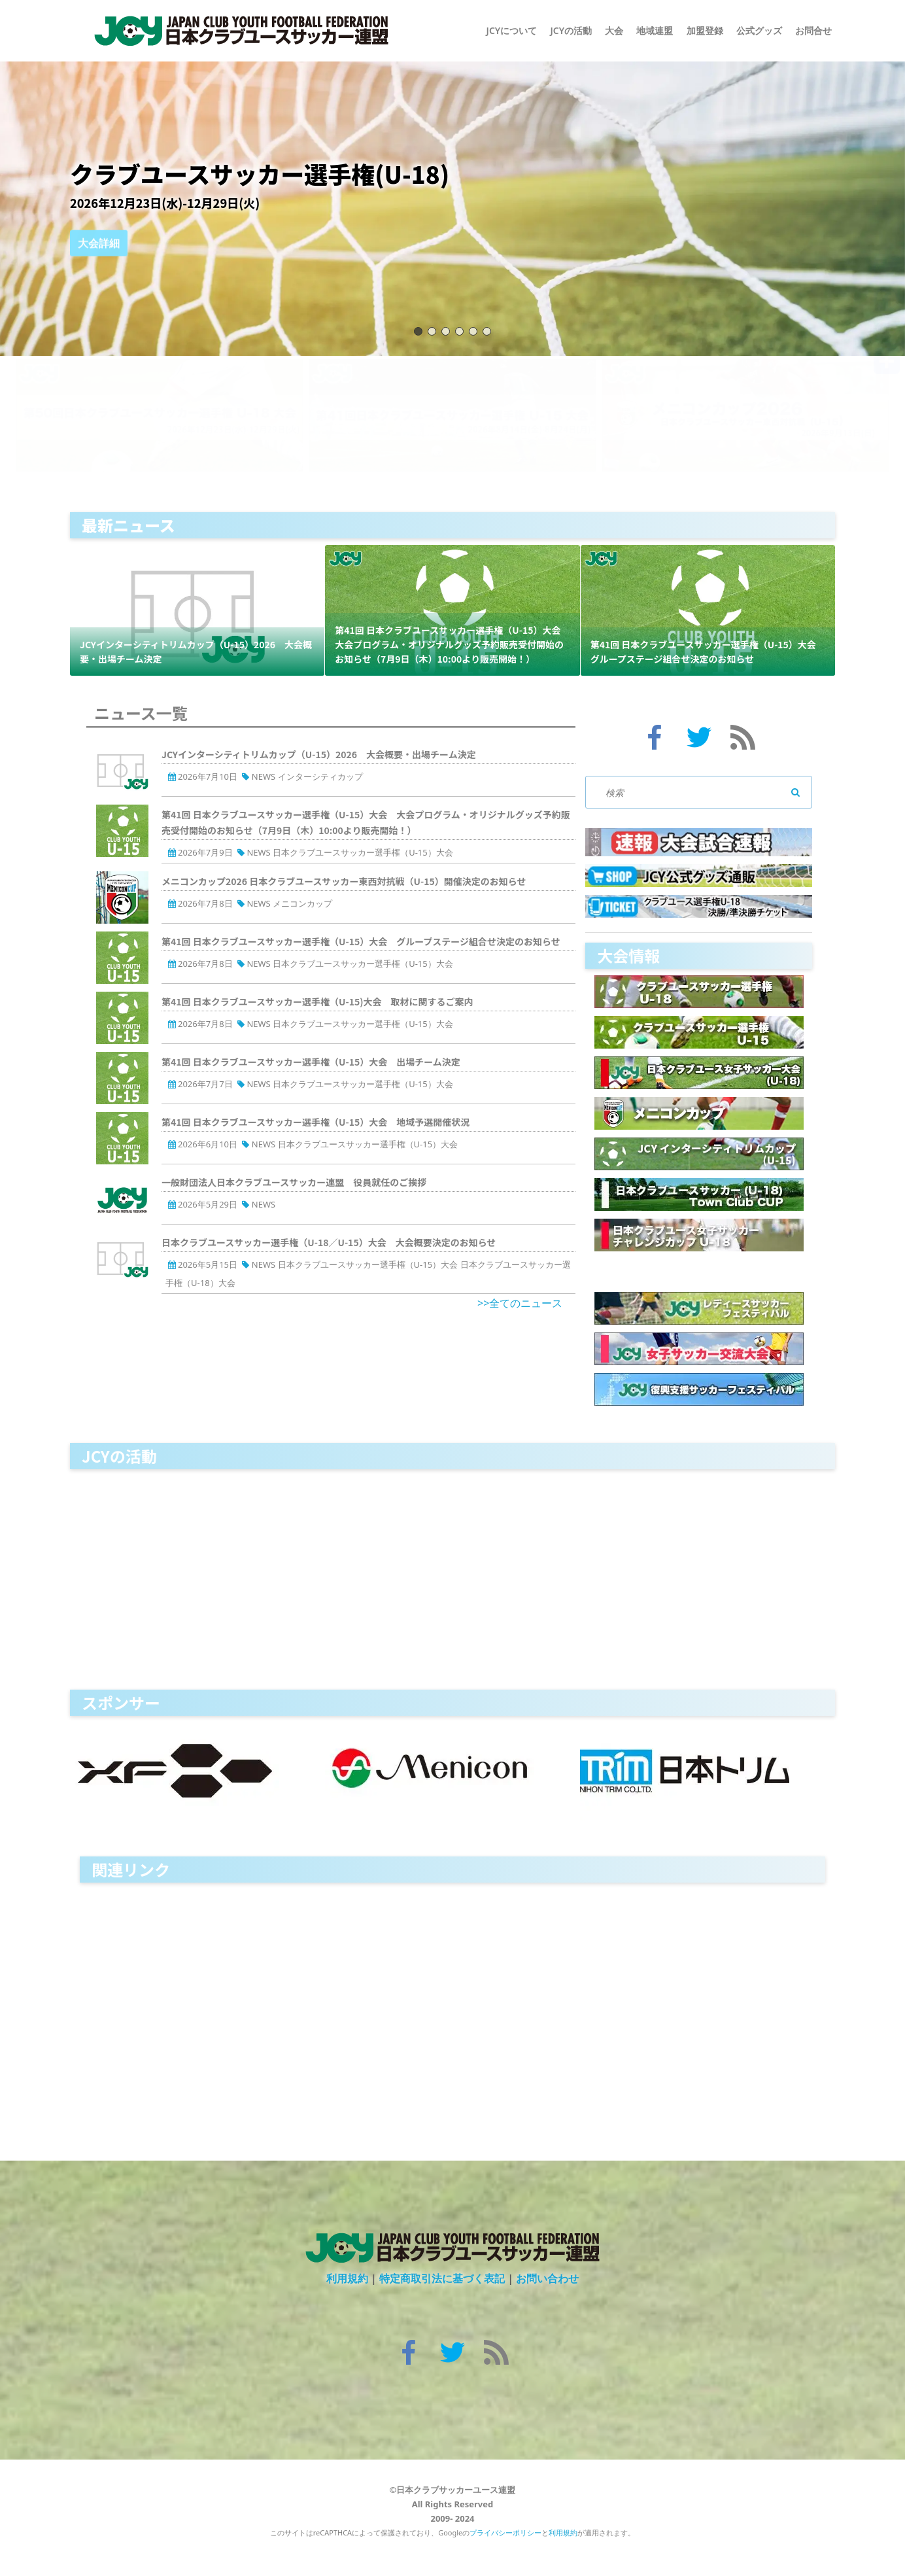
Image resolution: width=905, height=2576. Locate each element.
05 (473, 331)
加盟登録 (705, 30)
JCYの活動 (571, 30)
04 (459, 331)
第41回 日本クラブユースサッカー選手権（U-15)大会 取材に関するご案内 (317, 1001)
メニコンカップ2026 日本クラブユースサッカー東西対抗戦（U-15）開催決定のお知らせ (344, 881)
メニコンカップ (302, 903)
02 (432, 331)
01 (418, 331)
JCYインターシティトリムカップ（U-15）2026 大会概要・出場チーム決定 (319, 754)
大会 (614, 30)
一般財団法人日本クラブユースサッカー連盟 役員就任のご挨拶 (294, 1182)
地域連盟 (654, 30)
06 (487, 331)
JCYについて (512, 30)
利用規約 (347, 2278)
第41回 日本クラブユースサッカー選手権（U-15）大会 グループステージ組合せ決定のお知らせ (361, 941)
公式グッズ (759, 30)
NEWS (263, 776)
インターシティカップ (320, 776)
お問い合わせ (547, 2278)
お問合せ (813, 30)
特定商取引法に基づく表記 (442, 2278)
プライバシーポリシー (505, 2532)
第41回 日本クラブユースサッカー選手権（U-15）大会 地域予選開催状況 (316, 1121)
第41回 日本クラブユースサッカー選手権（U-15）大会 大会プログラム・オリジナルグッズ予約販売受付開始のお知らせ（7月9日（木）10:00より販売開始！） (452, 644)
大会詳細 (99, 254)
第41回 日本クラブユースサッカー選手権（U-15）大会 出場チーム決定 (311, 1061)
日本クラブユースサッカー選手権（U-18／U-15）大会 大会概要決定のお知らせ (329, 1242)
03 (445, 331)
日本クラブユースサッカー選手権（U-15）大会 (363, 852)
